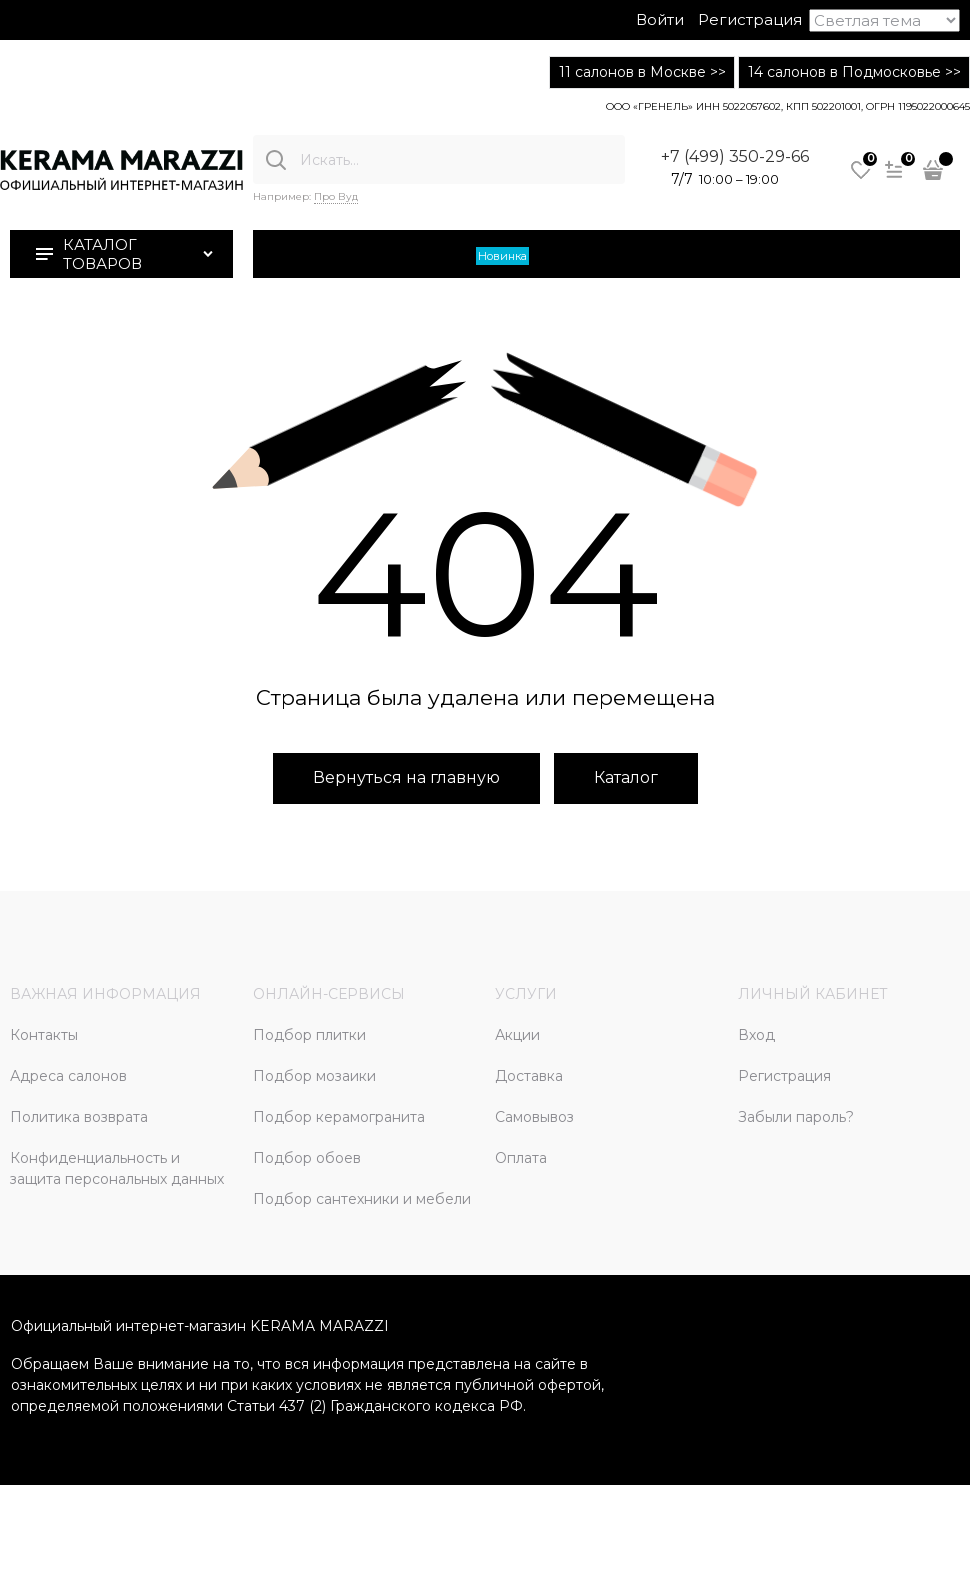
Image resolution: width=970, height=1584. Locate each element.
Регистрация (750, 19)
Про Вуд (336, 196)
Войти (660, 19)
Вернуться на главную (406, 777)
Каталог (626, 777)
